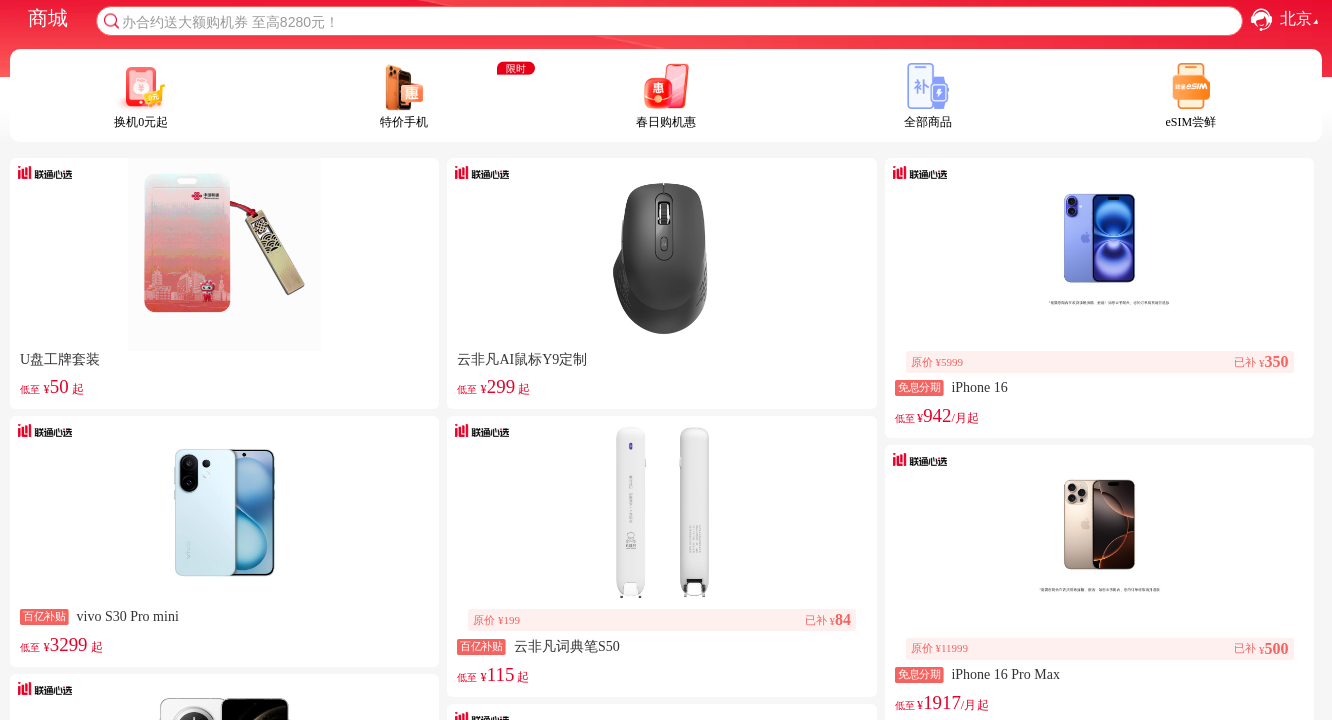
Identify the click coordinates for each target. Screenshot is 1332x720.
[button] (1261, 19)
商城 (48, 18)
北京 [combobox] (1301, 19)
